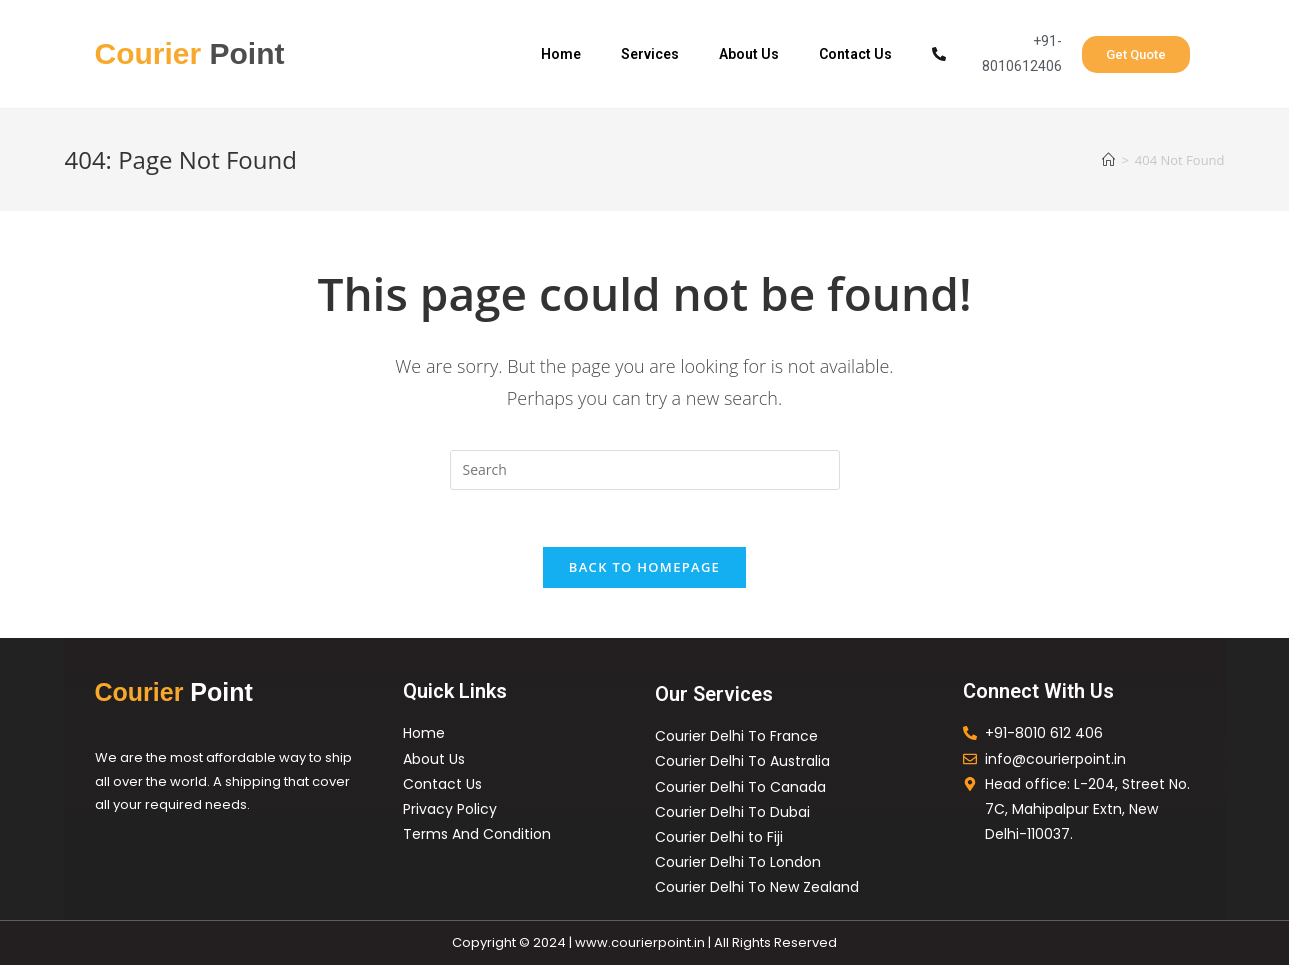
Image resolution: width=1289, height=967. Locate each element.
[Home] (1108, 160)
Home (561, 54)
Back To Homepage (644, 570)
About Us (749, 54)
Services (650, 54)
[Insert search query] (645, 470)
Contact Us (855, 54)
